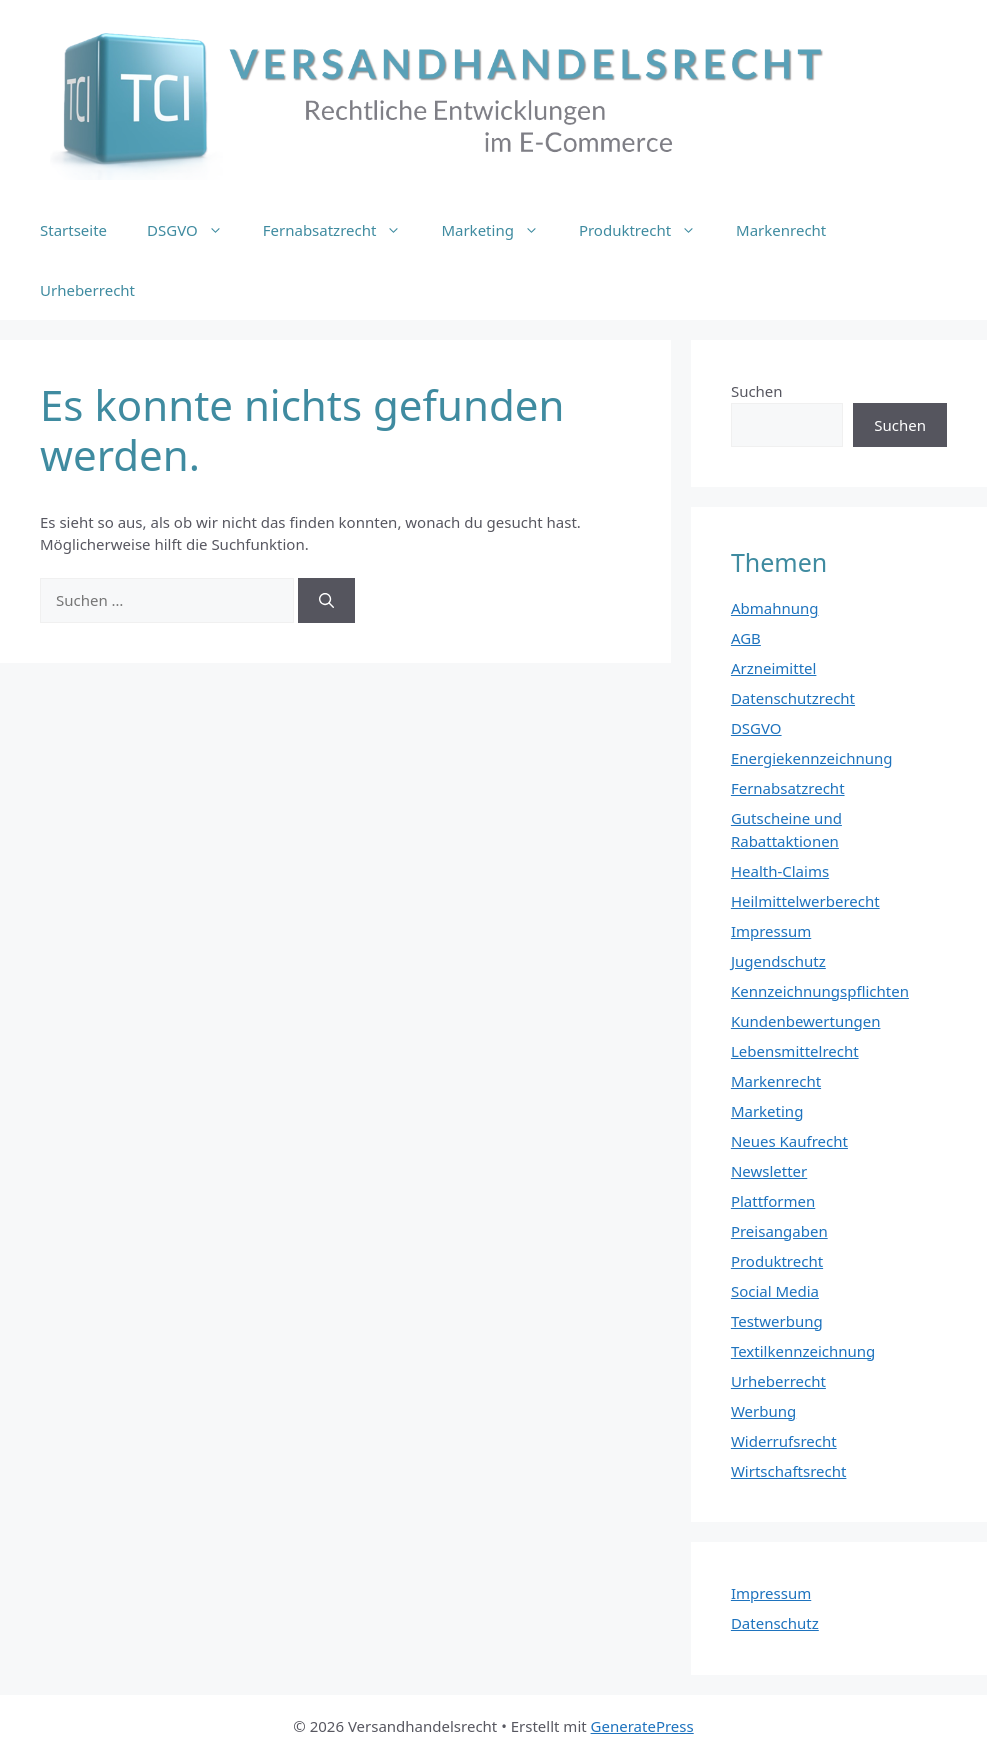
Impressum (771, 931)
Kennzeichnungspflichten (820, 991)
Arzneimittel (774, 668)
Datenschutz (775, 1623)
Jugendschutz (778, 961)
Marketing (499, 230)
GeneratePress (642, 1726)
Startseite (73, 230)
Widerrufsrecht (784, 1441)
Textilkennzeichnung (803, 1351)
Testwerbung (777, 1321)
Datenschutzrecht (793, 698)
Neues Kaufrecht (789, 1141)
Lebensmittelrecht (795, 1051)
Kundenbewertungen (806, 1021)
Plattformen (773, 1201)
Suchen (757, 391)
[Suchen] (326, 600)
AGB (746, 638)
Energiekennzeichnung (812, 758)
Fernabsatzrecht (342, 230)
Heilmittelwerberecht (805, 901)
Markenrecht (781, 230)
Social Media (775, 1291)
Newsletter (769, 1171)
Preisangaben (779, 1231)
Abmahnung (775, 608)
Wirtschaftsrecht (789, 1471)
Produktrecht (647, 230)
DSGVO (195, 230)
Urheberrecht (87, 290)
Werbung (763, 1411)
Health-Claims (780, 871)
